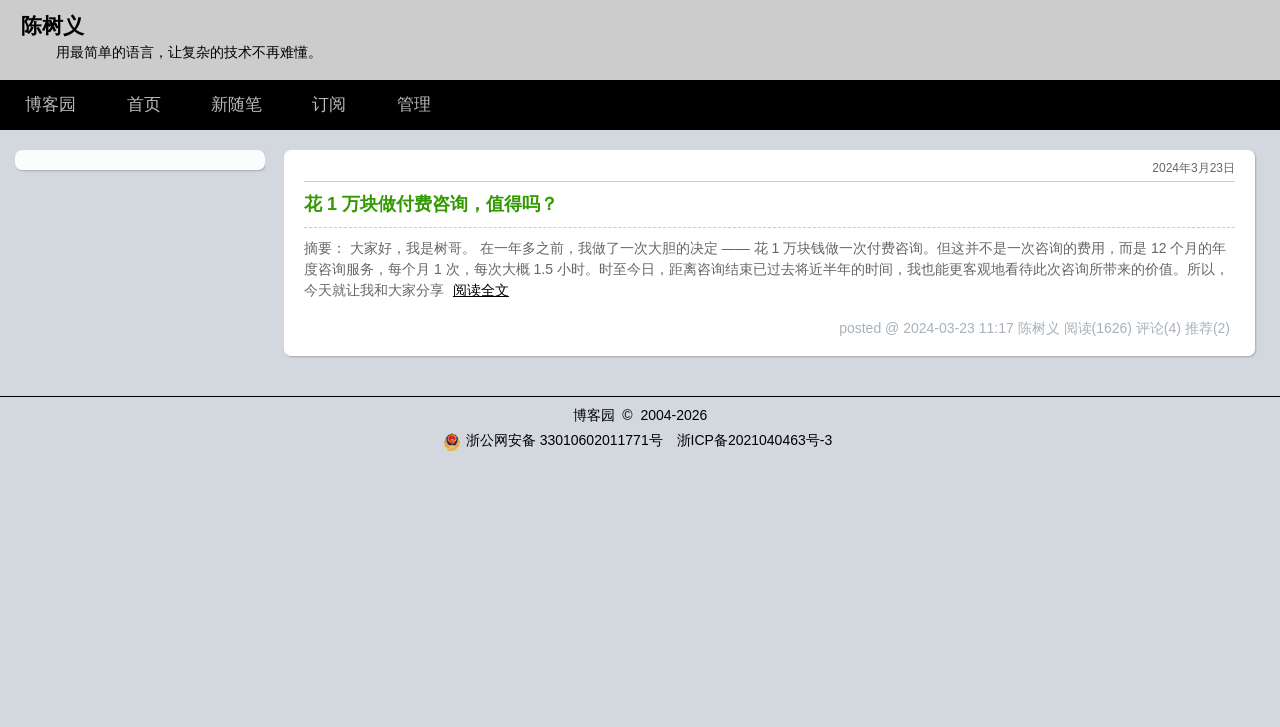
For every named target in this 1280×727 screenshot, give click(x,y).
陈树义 (52, 25)
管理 (414, 104)
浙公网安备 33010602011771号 (553, 440)
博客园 (50, 104)
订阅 (329, 104)
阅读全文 (481, 290)
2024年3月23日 (1193, 168)
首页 (144, 104)
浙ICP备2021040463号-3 (755, 440)
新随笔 (236, 104)
